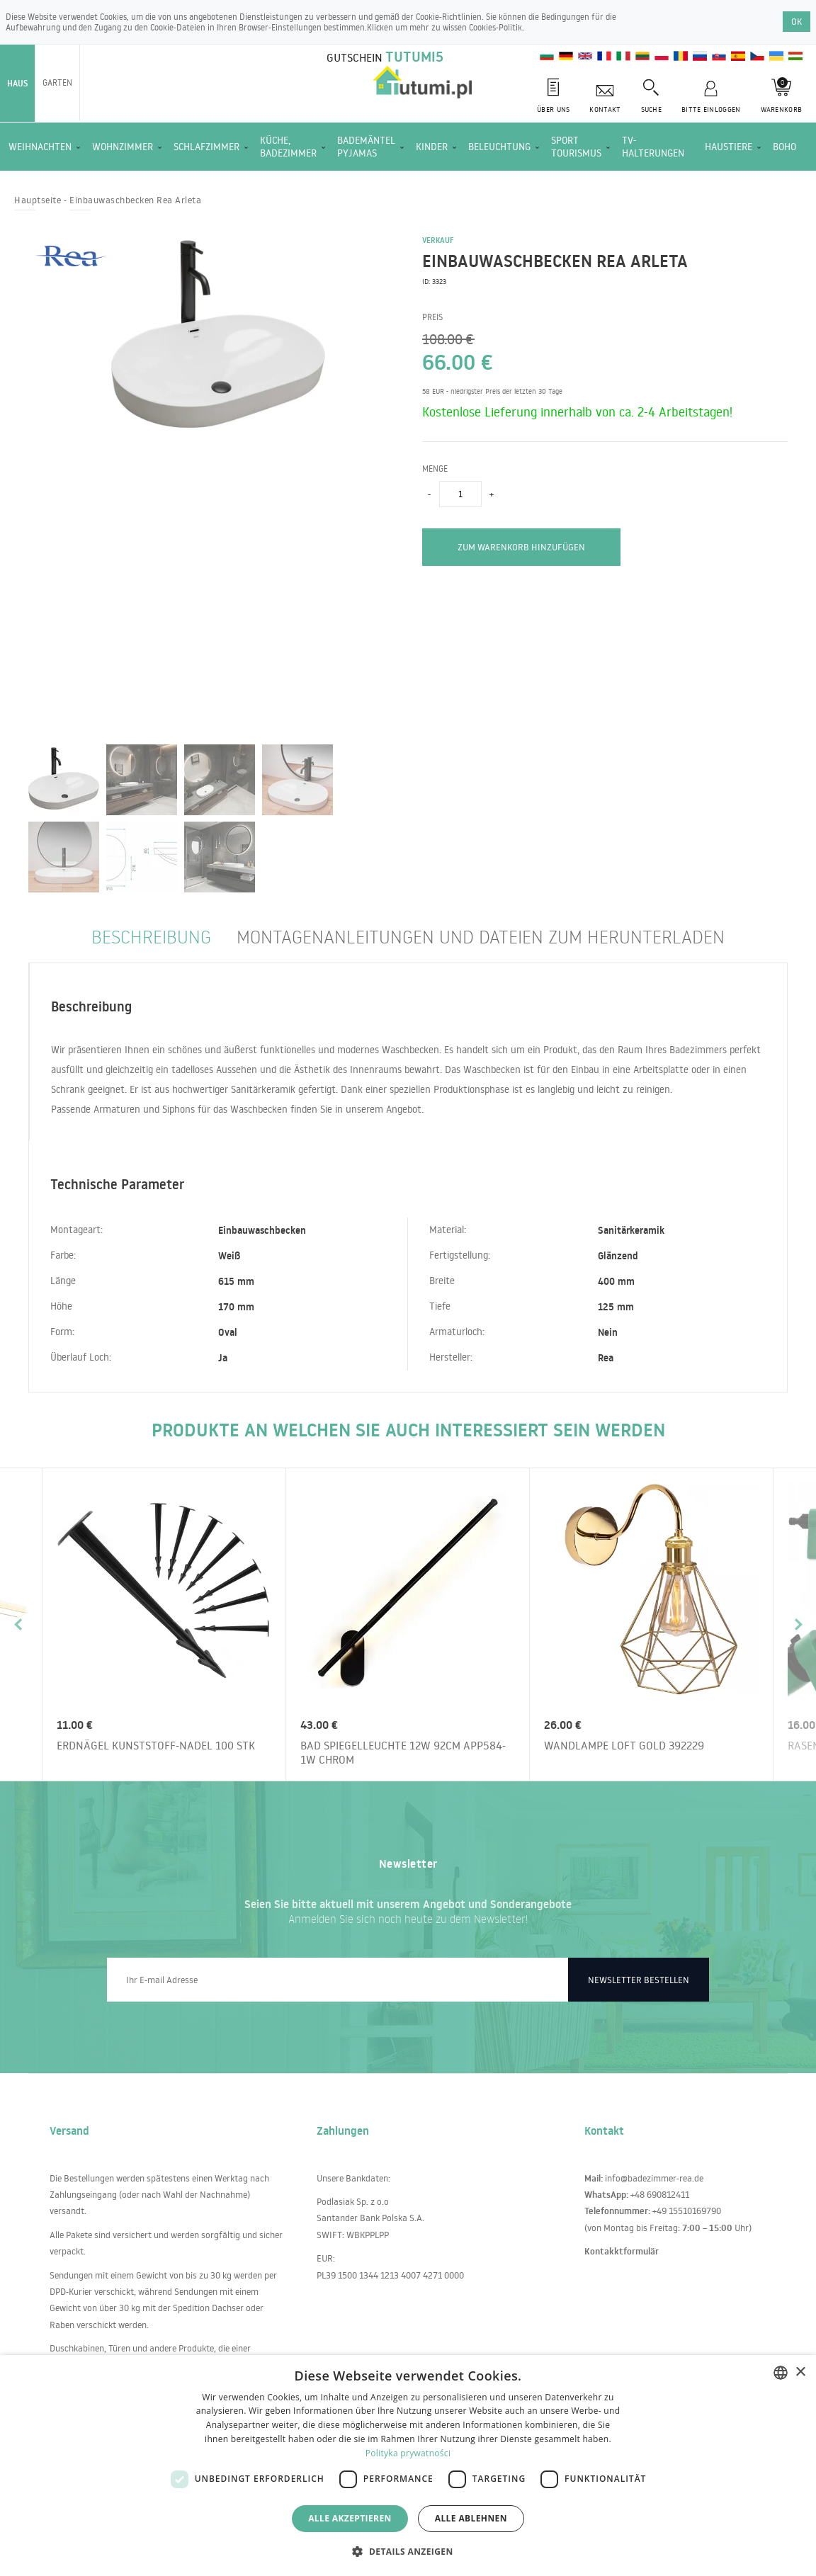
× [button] (800, 2372)
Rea (605, 1358)
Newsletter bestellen (638, 1979)
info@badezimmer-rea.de (654, 2178)
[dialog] (408, 2465)
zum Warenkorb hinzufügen (521, 546)
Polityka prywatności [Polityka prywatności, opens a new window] (408, 2453)
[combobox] (781, 2373)
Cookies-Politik (495, 27)
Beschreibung (151, 936)
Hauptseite (37, 199)
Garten (57, 82)
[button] (408, 2551)
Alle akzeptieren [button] (350, 2518)
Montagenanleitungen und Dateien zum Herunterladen (481, 936)
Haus (17, 83)
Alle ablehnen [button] (471, 2518)
